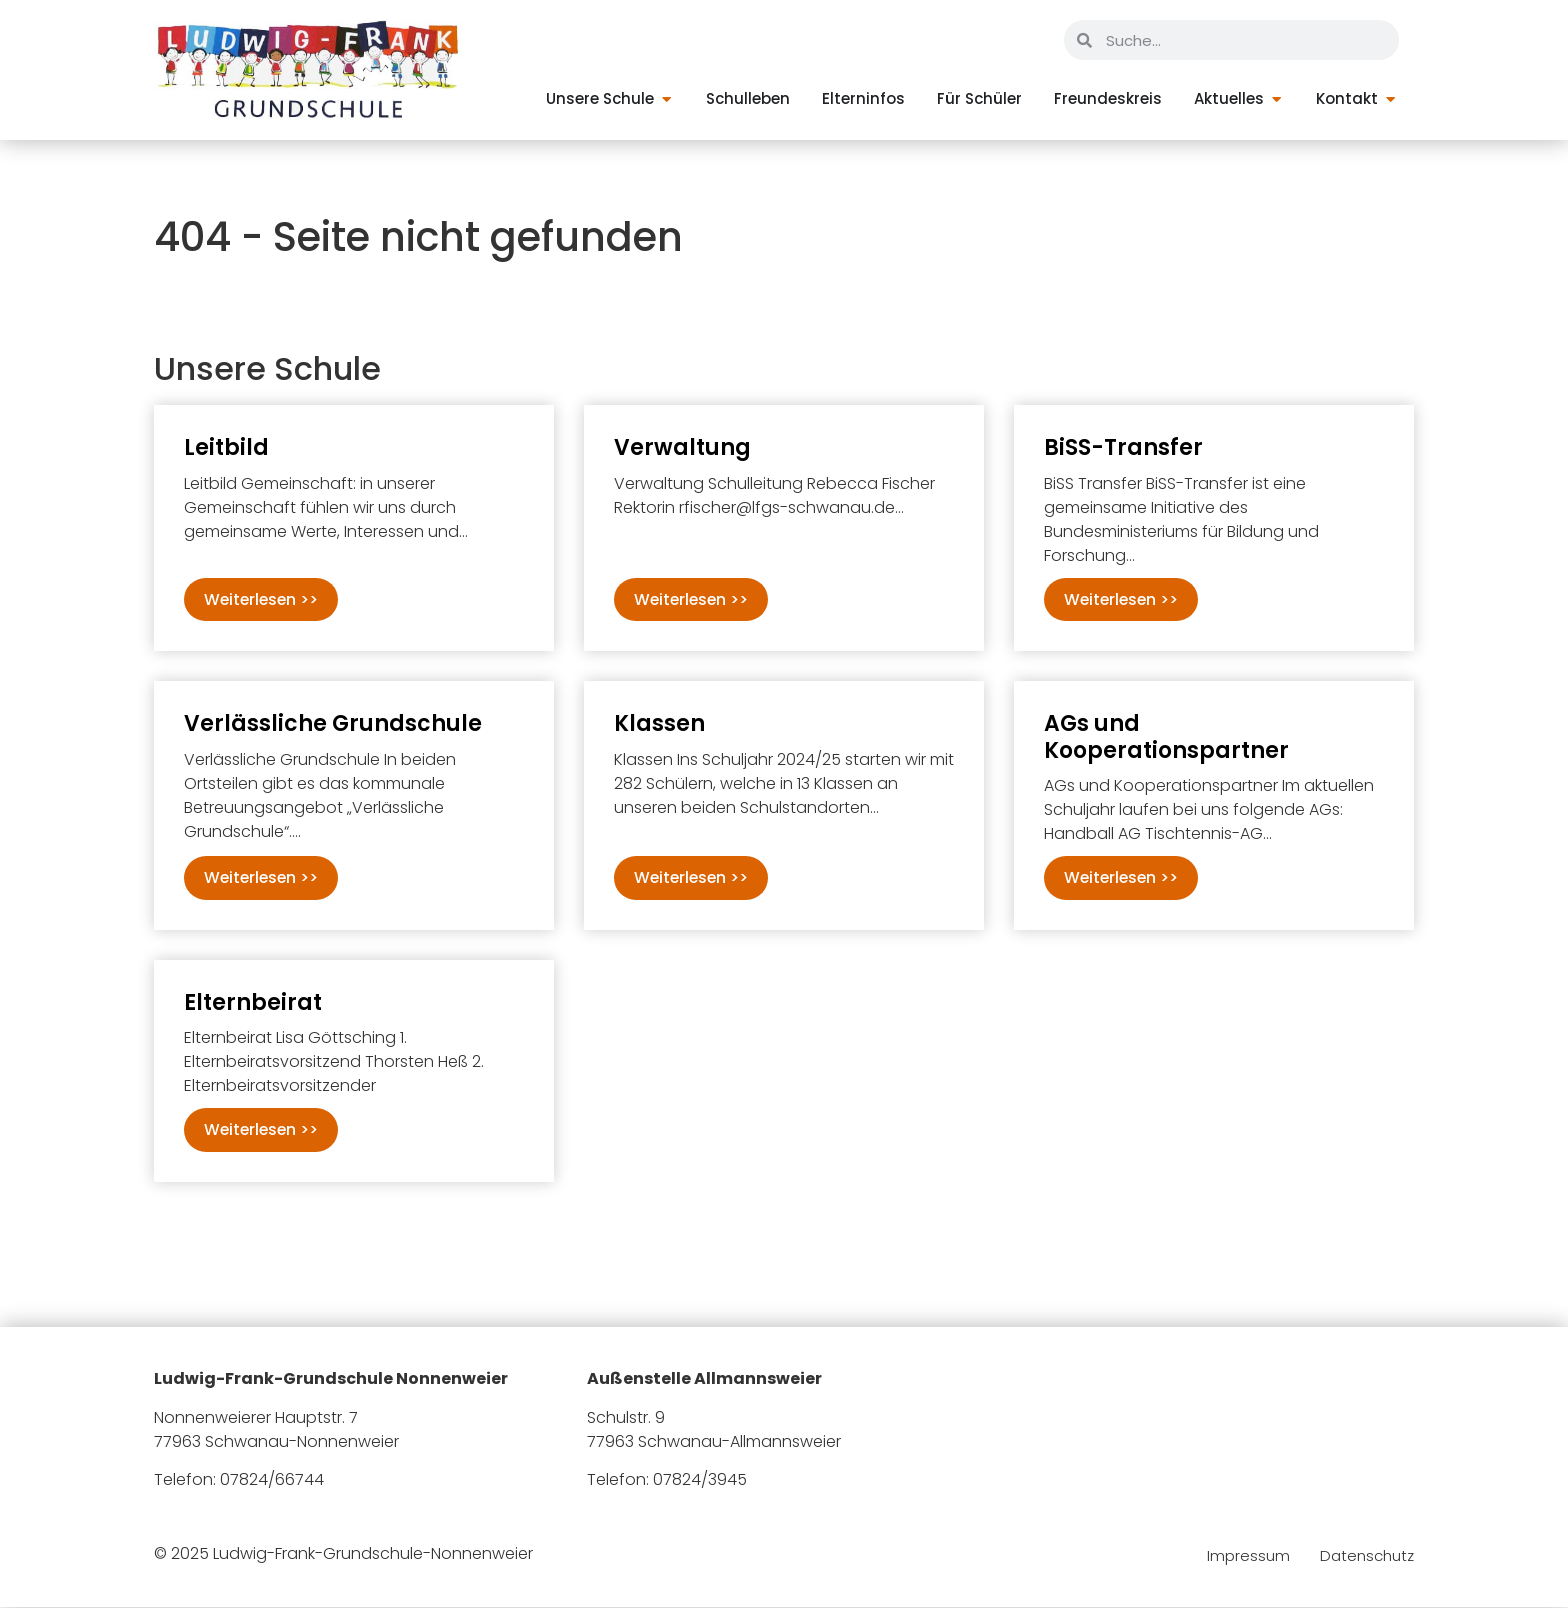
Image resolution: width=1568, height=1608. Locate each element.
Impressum (1248, 1558)
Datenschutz (1367, 1558)
